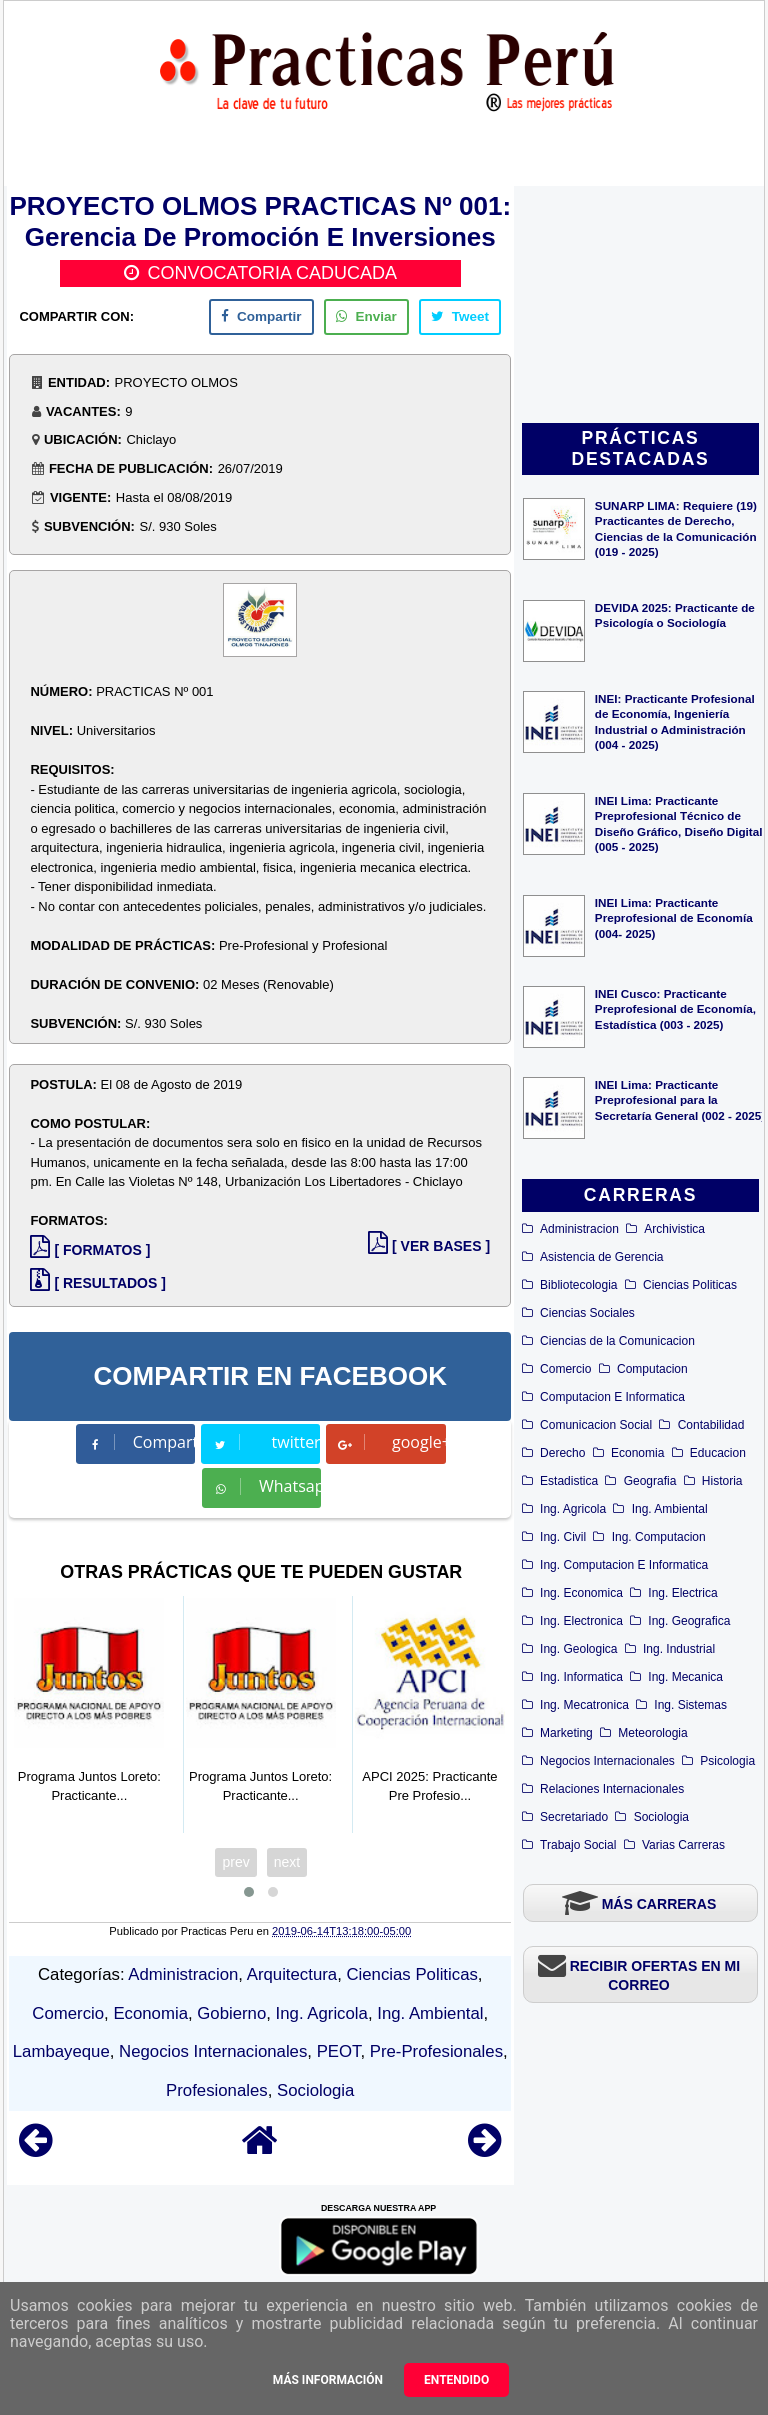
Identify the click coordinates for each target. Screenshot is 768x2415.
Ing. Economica (581, 1593)
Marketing (566, 1733)
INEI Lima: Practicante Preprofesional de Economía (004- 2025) (674, 917)
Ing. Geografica (689, 1621)
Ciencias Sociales (587, 1313)
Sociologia (661, 1817)
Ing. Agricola (573, 1509)
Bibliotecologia (578, 1285)
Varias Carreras (683, 1845)
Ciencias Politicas (690, 1285)
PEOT (339, 2051)
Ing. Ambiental (670, 1509)
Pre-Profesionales (436, 2051)
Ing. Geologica (578, 1649)
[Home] (260, 2149)
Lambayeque (61, 2051)
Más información (328, 2380)
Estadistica (569, 1481)
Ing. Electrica (682, 1593)
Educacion (718, 1453)
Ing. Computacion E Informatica (624, 1565)
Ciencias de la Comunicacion (617, 1341)
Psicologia (727, 1761)
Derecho (562, 1453)
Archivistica (674, 1229)
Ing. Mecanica (685, 1677)
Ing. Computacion (659, 1537)
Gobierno (231, 2013)
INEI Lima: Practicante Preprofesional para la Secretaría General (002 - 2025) (680, 1099)
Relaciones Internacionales (612, 1789)
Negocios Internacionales (607, 1761)
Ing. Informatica (581, 1677)
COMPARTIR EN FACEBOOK (270, 1376)
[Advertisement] (640, 306)
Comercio (565, 1369)
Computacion (652, 1369)
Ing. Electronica (581, 1621)
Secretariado (574, 1817)
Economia (637, 1453)
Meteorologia (652, 1733)
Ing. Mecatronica (584, 1705)
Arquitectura (292, 1974)
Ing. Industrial (679, 1649)
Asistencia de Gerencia (601, 1257)
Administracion (579, 1229)
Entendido (456, 2380)
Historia (722, 1481)
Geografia (650, 1481)
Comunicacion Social (596, 1425)
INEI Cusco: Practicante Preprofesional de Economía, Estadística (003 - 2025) (675, 1008)
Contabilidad (711, 1425)
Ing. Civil (563, 1537)
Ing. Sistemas (690, 1705)
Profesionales (217, 2090)
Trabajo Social (578, 1845)
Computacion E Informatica (612, 1397)
